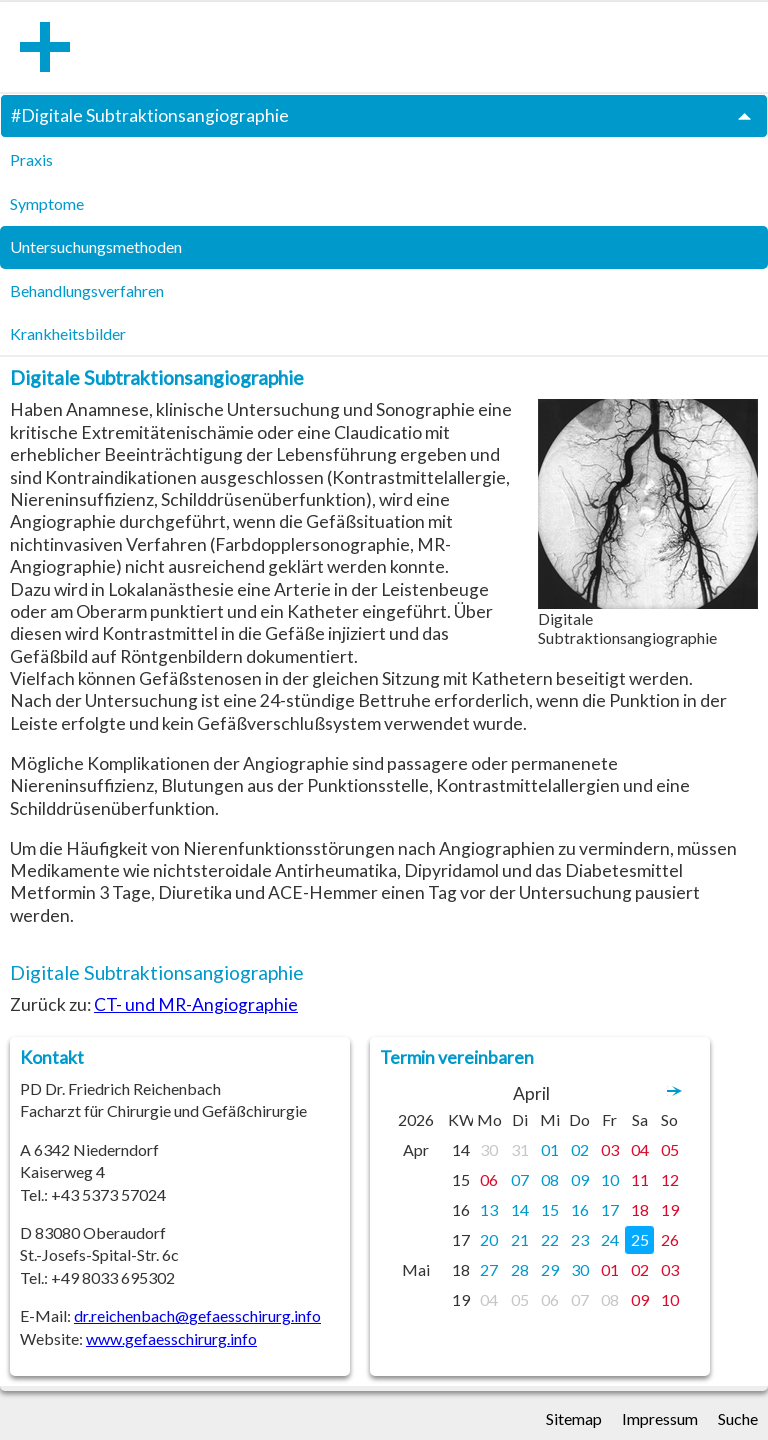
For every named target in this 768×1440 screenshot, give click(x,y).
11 (640, 1179)
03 (610, 1149)
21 (520, 1239)
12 (670, 1179)
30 (489, 1149)
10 (610, 1179)
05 (670, 1149)
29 (550, 1269)
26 (670, 1239)
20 (489, 1239)
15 (550, 1209)
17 (610, 1209)
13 (489, 1209)
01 (550, 1149)
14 (520, 1209)
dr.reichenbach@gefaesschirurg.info (197, 1315)
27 (489, 1269)
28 (520, 1269)
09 (580, 1179)
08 (550, 1179)
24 (610, 1239)
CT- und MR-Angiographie (196, 1004)
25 (640, 1239)
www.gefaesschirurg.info (171, 1338)
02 (580, 1149)
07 (520, 1179)
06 (489, 1179)
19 (670, 1209)
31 (520, 1149)
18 (640, 1209)
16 (580, 1209)
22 (550, 1239)
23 (580, 1239)
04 (640, 1149)
